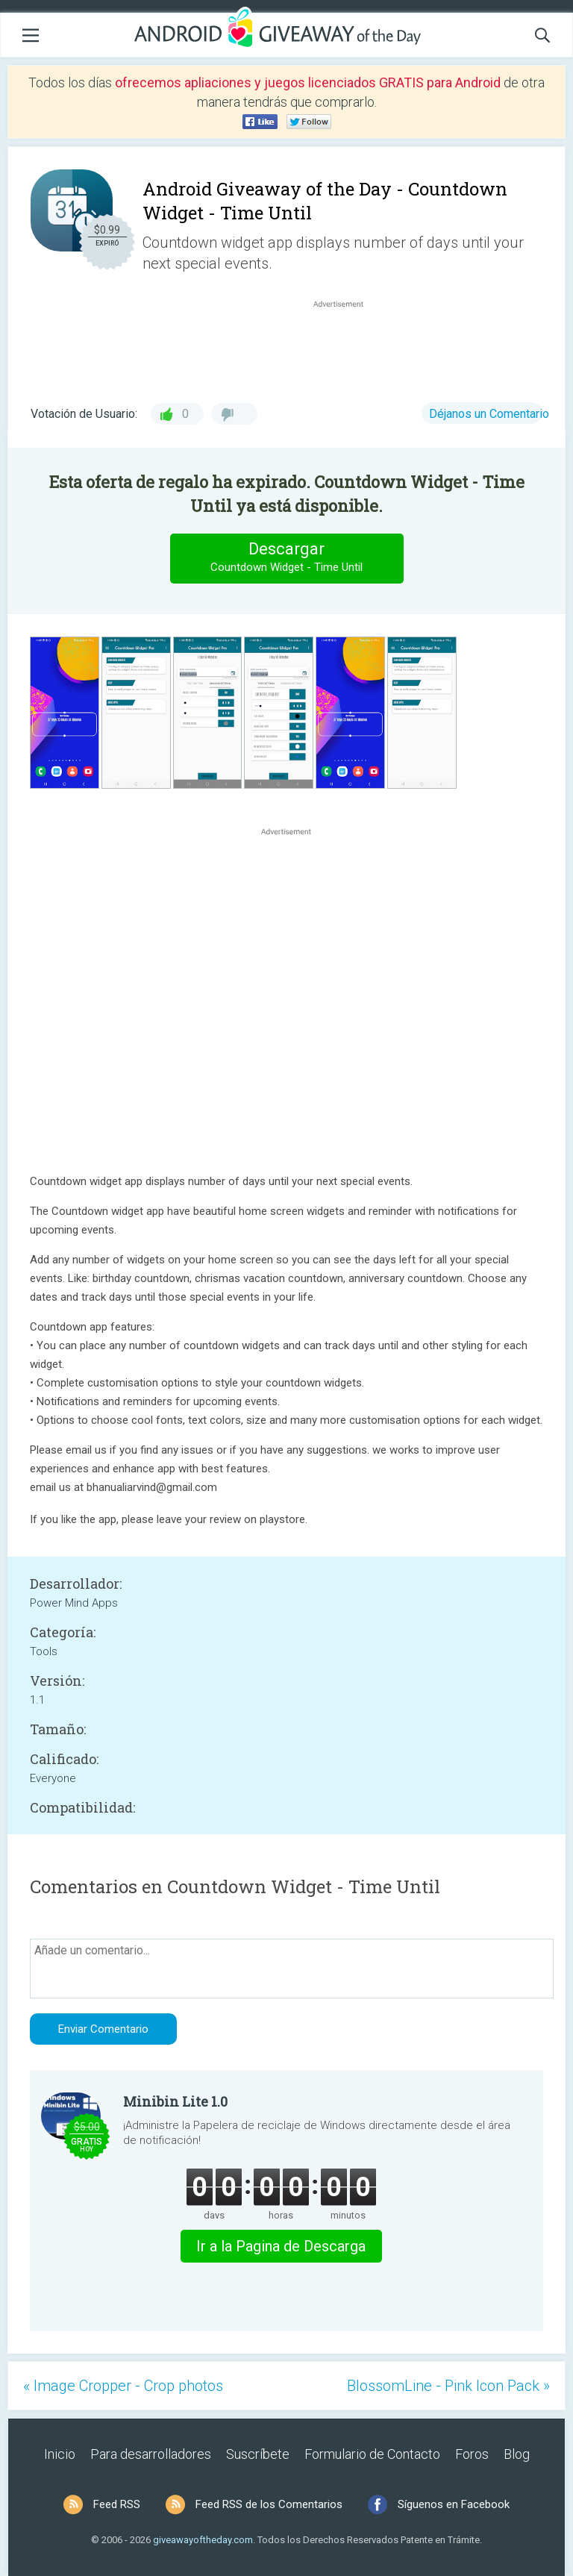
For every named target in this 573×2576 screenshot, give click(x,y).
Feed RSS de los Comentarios (268, 2504)
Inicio (59, 2454)
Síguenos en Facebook (454, 2504)
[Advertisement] (346, 347)
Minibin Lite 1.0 (175, 2101)
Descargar (286, 558)
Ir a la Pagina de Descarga (281, 2246)
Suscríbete (257, 2454)
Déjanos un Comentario (489, 414)
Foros (472, 2454)
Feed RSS (116, 2504)
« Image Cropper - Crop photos (123, 2386)
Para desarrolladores (150, 2454)
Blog (517, 2454)
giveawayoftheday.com (203, 2539)
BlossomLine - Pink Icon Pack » (448, 2386)
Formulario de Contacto (372, 2454)
